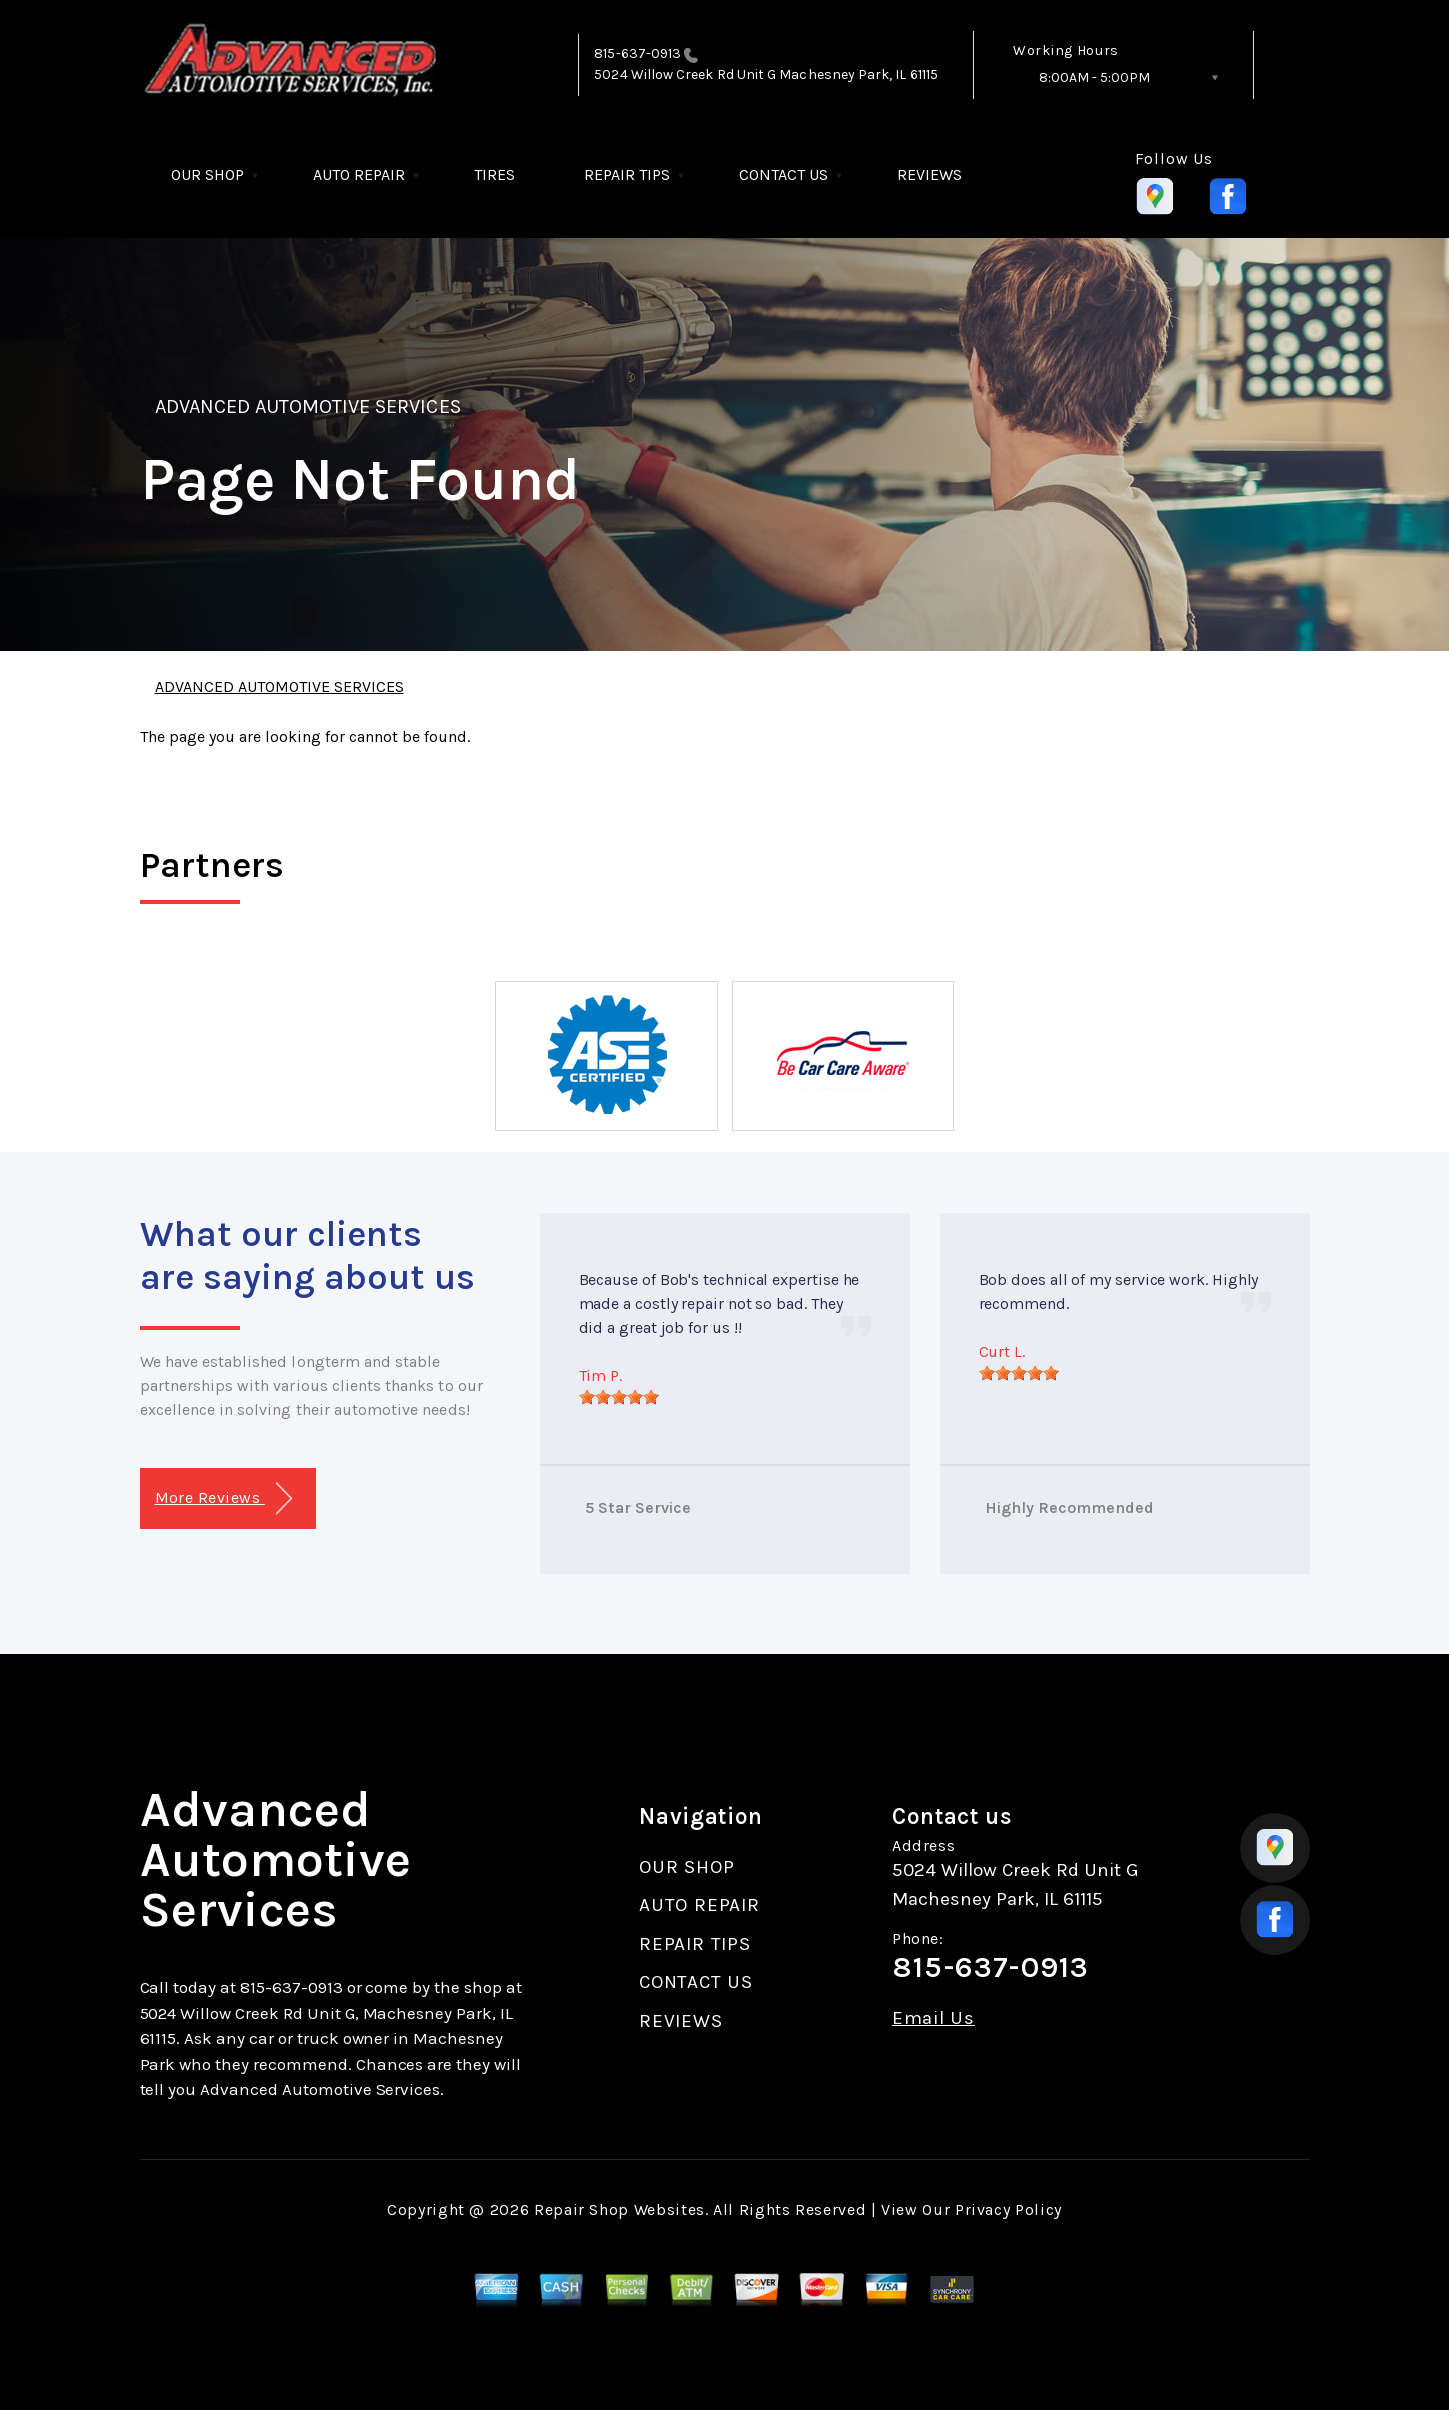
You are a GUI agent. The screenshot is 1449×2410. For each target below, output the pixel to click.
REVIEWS (929, 174)
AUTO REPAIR (359, 174)
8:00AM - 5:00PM (1094, 77)
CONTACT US (783, 174)
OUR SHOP (207, 174)
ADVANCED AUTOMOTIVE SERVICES (308, 406)
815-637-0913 (637, 53)
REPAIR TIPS (627, 174)
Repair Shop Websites (619, 2209)
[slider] (619, 1397)
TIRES (494, 174)
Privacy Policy (1008, 2209)
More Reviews (223, 1498)
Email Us (933, 2018)
